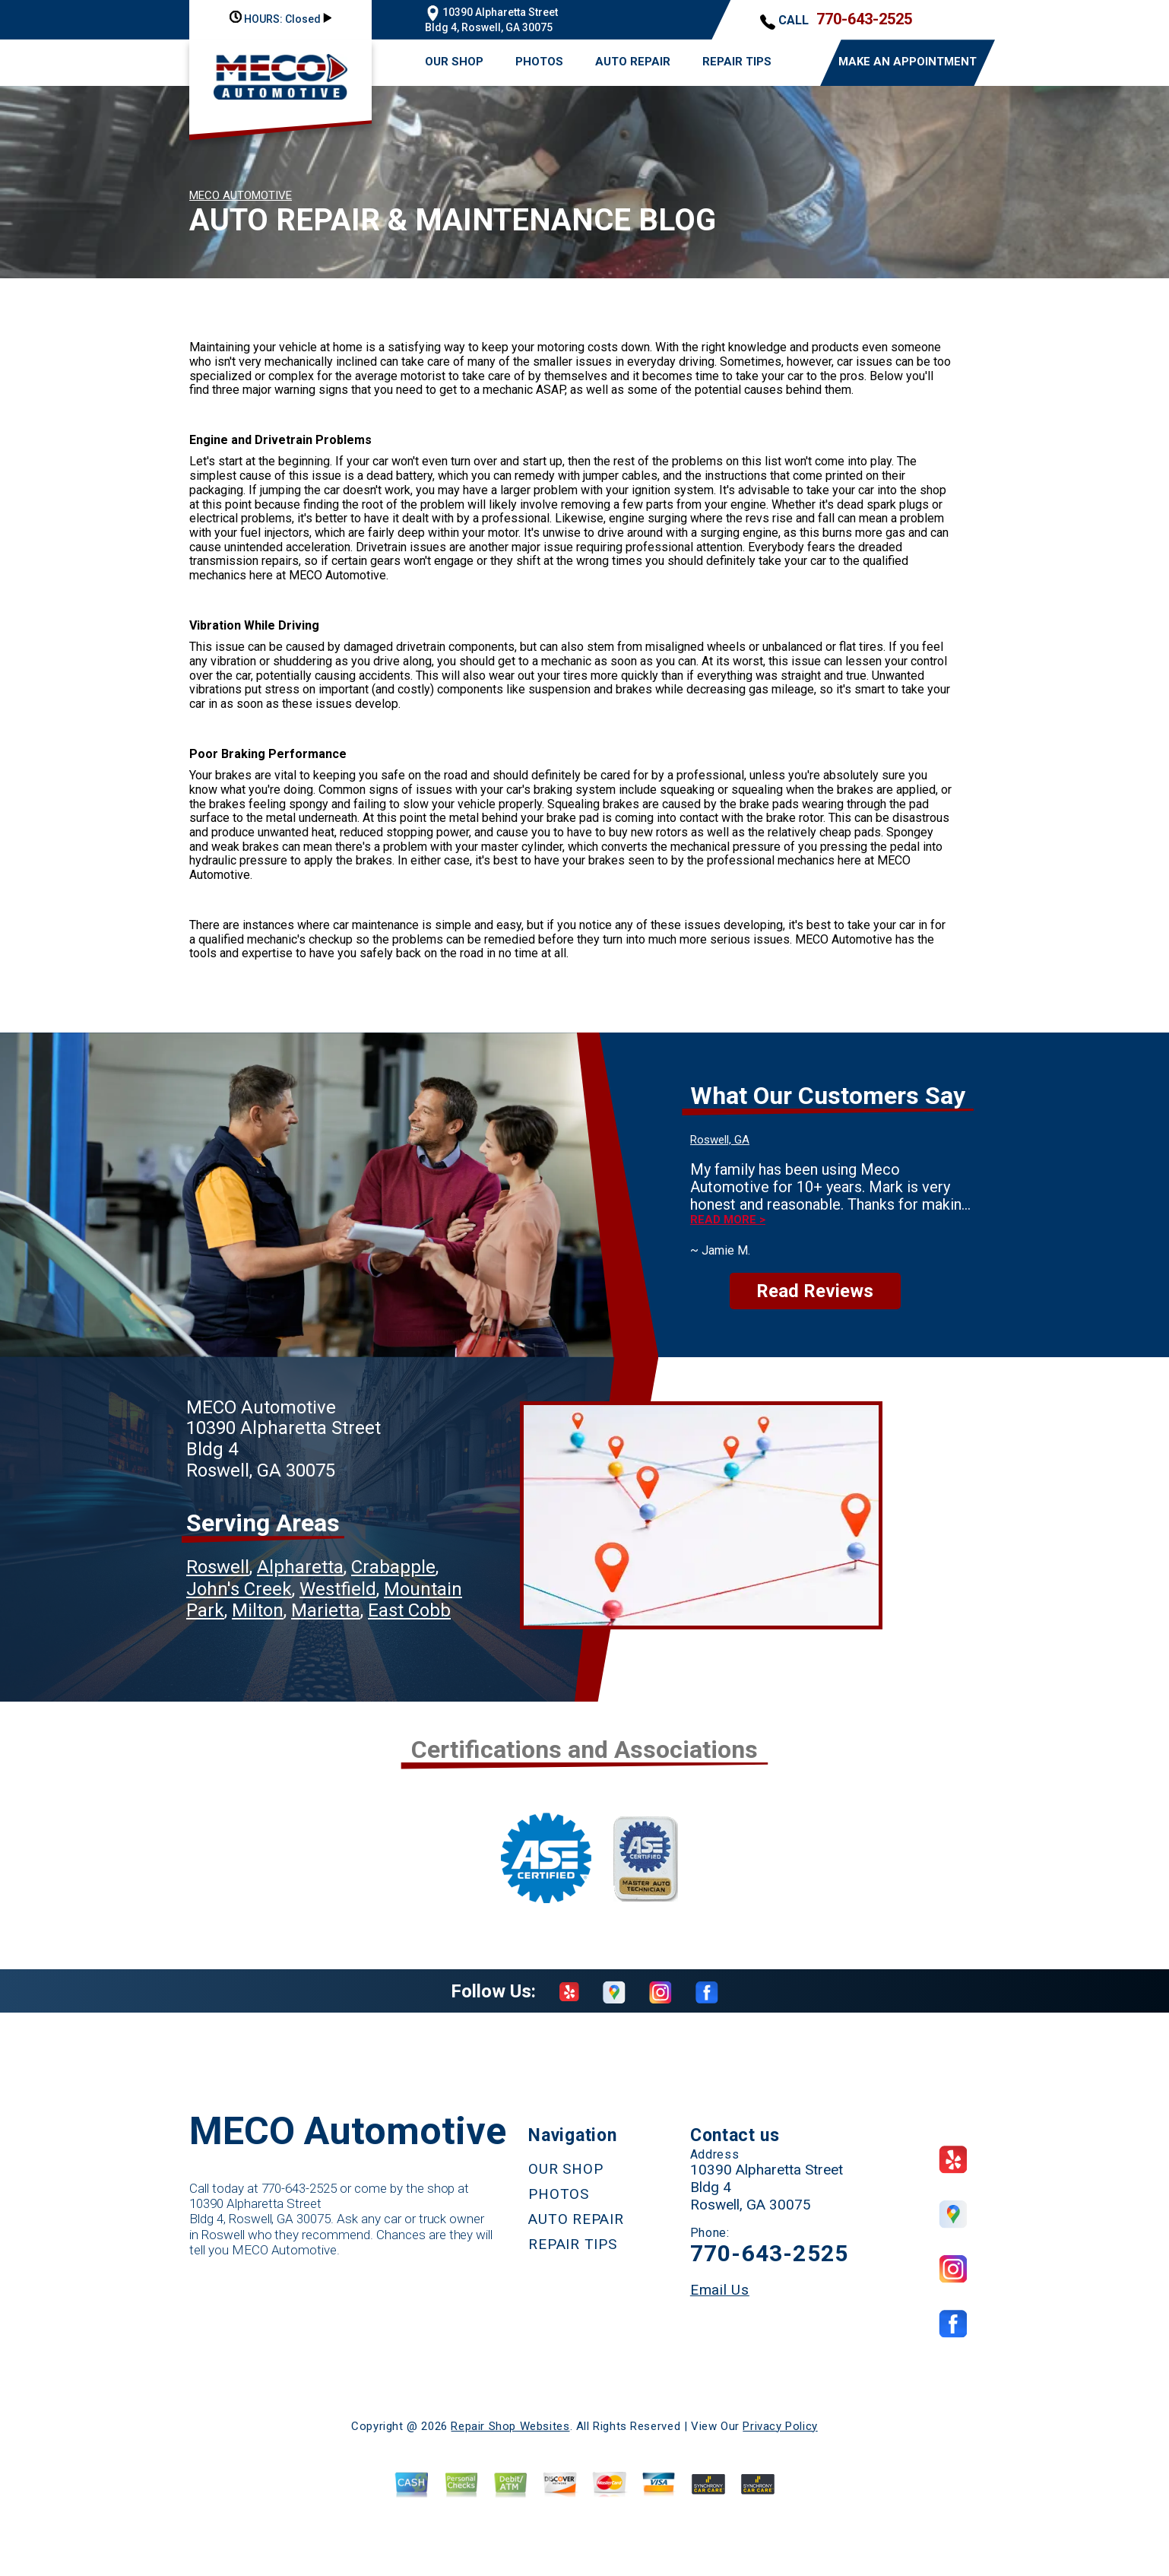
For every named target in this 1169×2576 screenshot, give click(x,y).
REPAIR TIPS (736, 61)
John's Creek (239, 1589)
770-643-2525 (864, 19)
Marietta (325, 1610)
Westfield (337, 1589)
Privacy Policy (780, 2426)
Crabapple (393, 1567)
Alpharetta (300, 1567)
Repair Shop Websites (510, 2426)
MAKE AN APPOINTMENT (907, 61)
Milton (258, 1610)
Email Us (719, 2290)
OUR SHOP (454, 61)
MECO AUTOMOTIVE (240, 195)
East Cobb (409, 1610)
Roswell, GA (719, 1140)
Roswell (217, 1567)
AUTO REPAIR (632, 61)
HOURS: (280, 19)
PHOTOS (539, 61)
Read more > (727, 1219)
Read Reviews (814, 1291)
